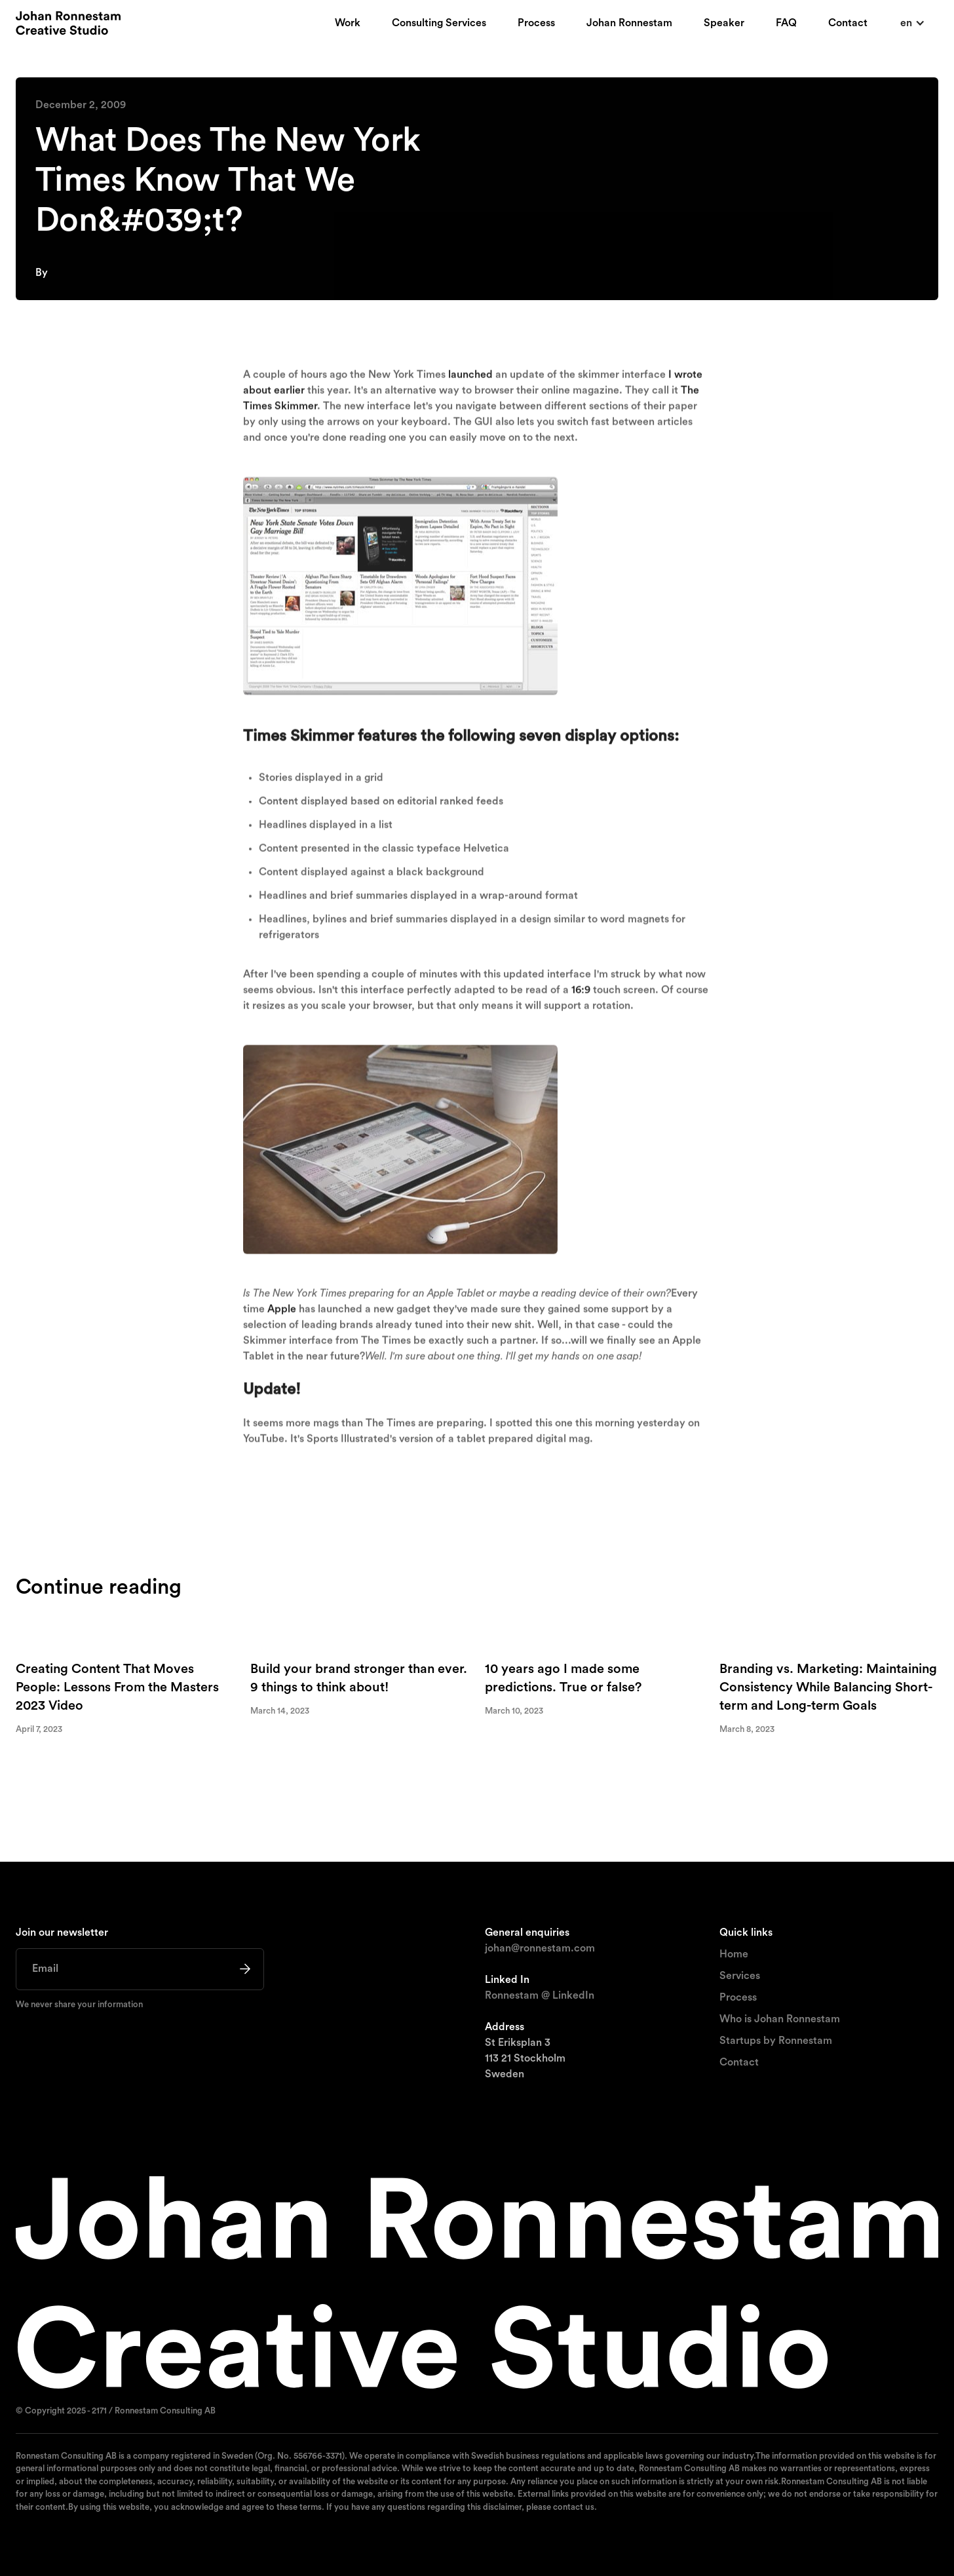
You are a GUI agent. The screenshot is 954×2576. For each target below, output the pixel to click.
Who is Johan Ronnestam (779, 2019)
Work (347, 23)
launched (470, 379)
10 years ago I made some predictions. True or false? (563, 1679)
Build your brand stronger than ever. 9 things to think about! (358, 1679)
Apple (281, 1314)
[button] (912, 23)
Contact (848, 23)
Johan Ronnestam (629, 23)
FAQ (786, 23)
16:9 (580, 995)
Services (739, 1975)
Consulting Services (439, 23)
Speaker (724, 23)
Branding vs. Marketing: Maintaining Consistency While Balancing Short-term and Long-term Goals (828, 1688)
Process (536, 23)
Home (733, 1954)
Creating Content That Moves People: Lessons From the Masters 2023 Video (117, 1688)
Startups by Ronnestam (775, 2040)
